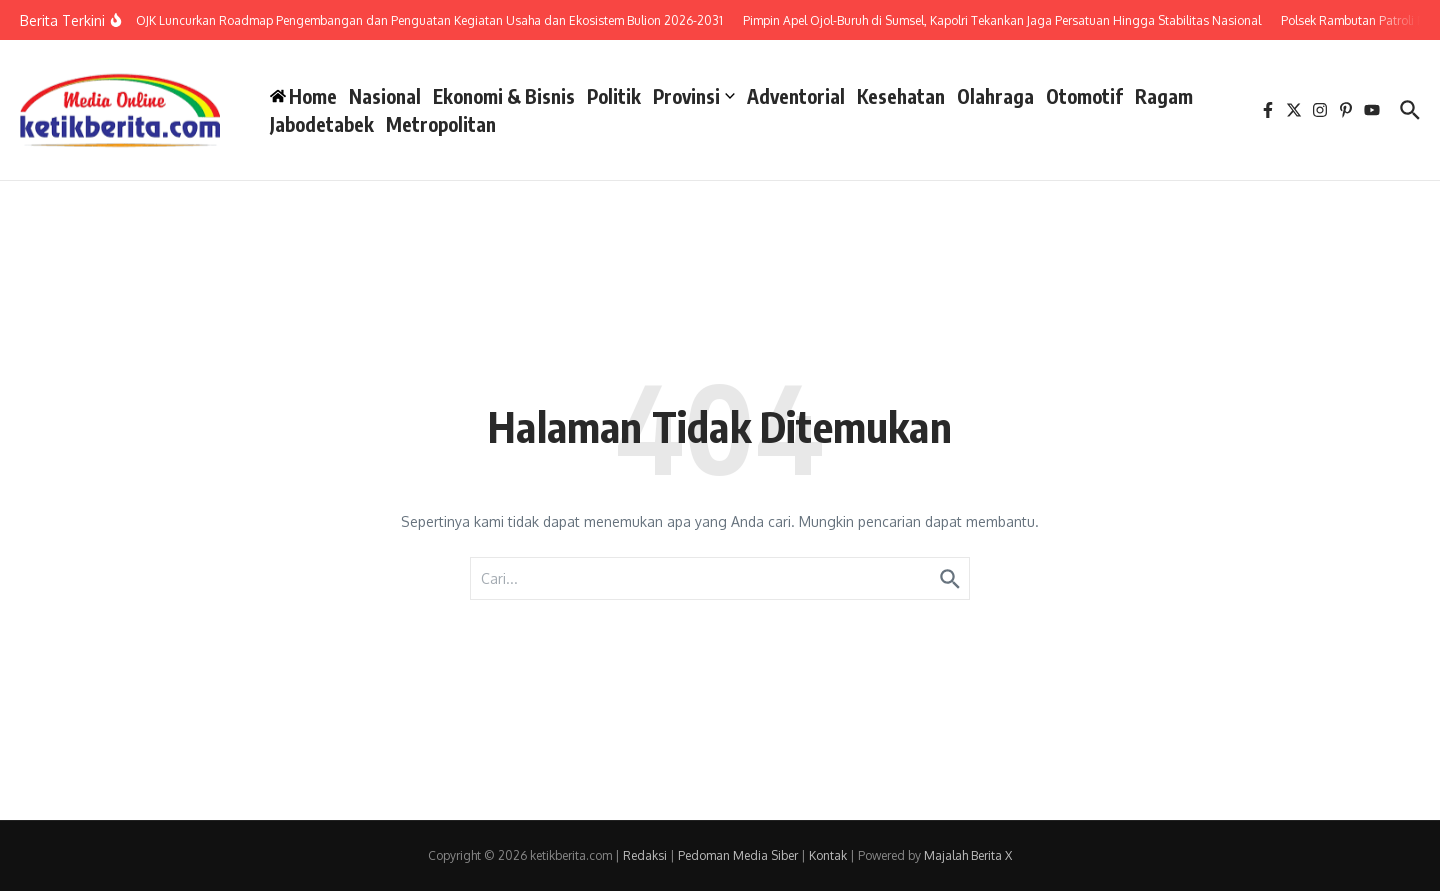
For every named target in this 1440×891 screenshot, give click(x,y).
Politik (614, 96)
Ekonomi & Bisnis (504, 96)
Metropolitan (441, 124)
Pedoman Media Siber (738, 855)
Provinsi (694, 96)
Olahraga (995, 96)
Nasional (385, 96)
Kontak (828, 855)
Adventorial (796, 96)
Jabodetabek (322, 124)
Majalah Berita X (968, 855)
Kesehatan (901, 96)
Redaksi (645, 855)
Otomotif (1084, 96)
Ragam (1164, 96)
